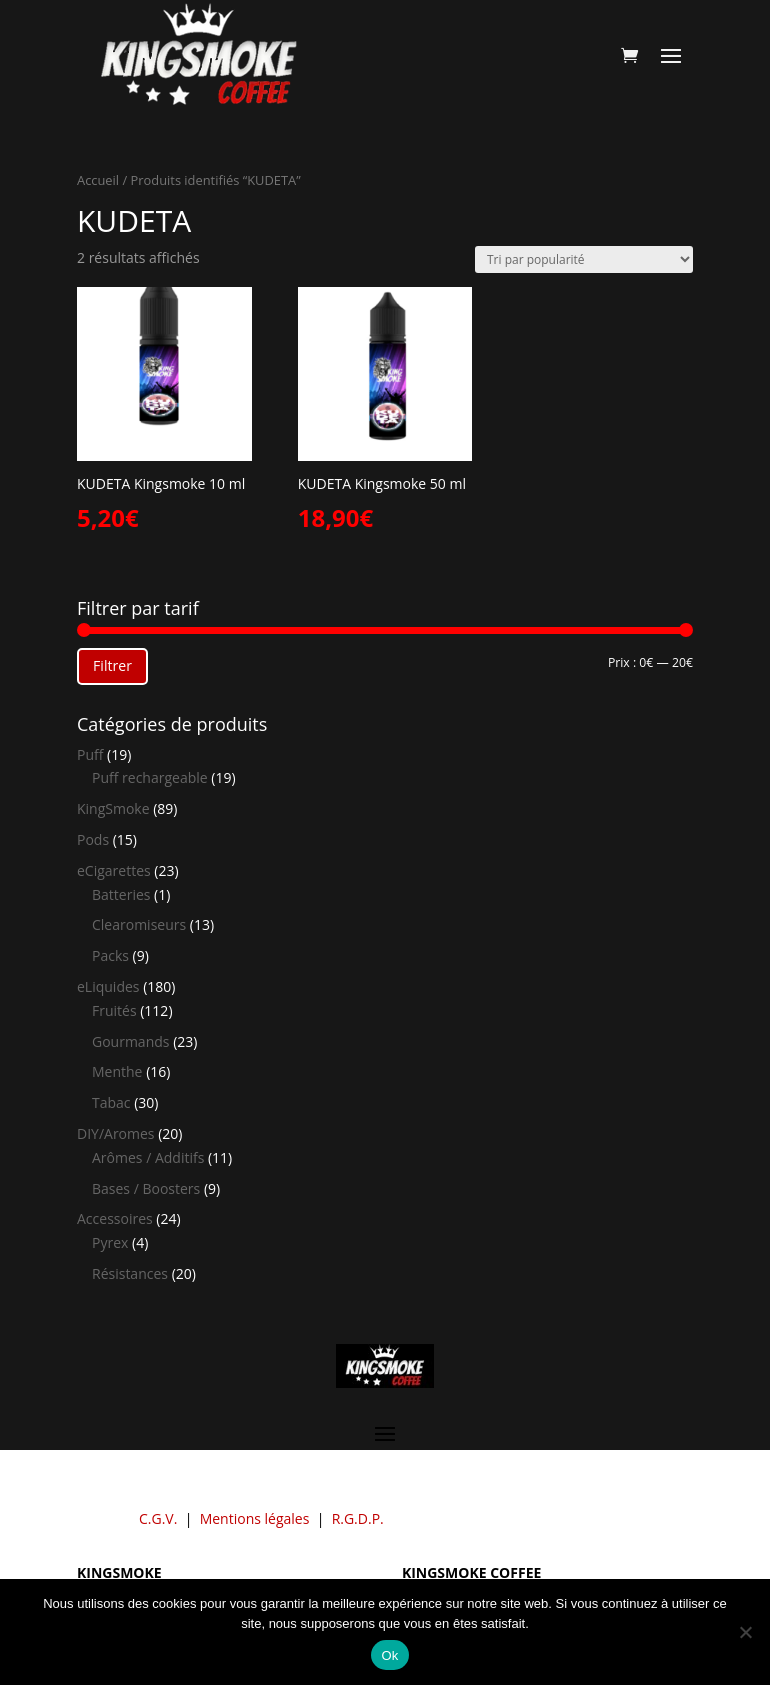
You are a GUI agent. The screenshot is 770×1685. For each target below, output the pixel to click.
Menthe (117, 1071)
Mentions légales (255, 1518)
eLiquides (108, 986)
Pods (93, 839)
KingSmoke (113, 808)
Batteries (121, 894)
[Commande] (584, 259)
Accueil (98, 180)
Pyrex (110, 1242)
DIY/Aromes (116, 1133)
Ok (389, 1655)
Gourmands (130, 1041)
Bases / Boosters (146, 1188)
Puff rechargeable (150, 777)
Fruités (114, 1010)
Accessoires (115, 1218)
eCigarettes (114, 870)
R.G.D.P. (358, 1518)
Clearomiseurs (139, 924)
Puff (90, 754)
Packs (110, 955)
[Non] (745, 1632)
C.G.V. (158, 1518)
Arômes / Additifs (148, 1157)
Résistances (130, 1273)
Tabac (111, 1102)
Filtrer (112, 665)
